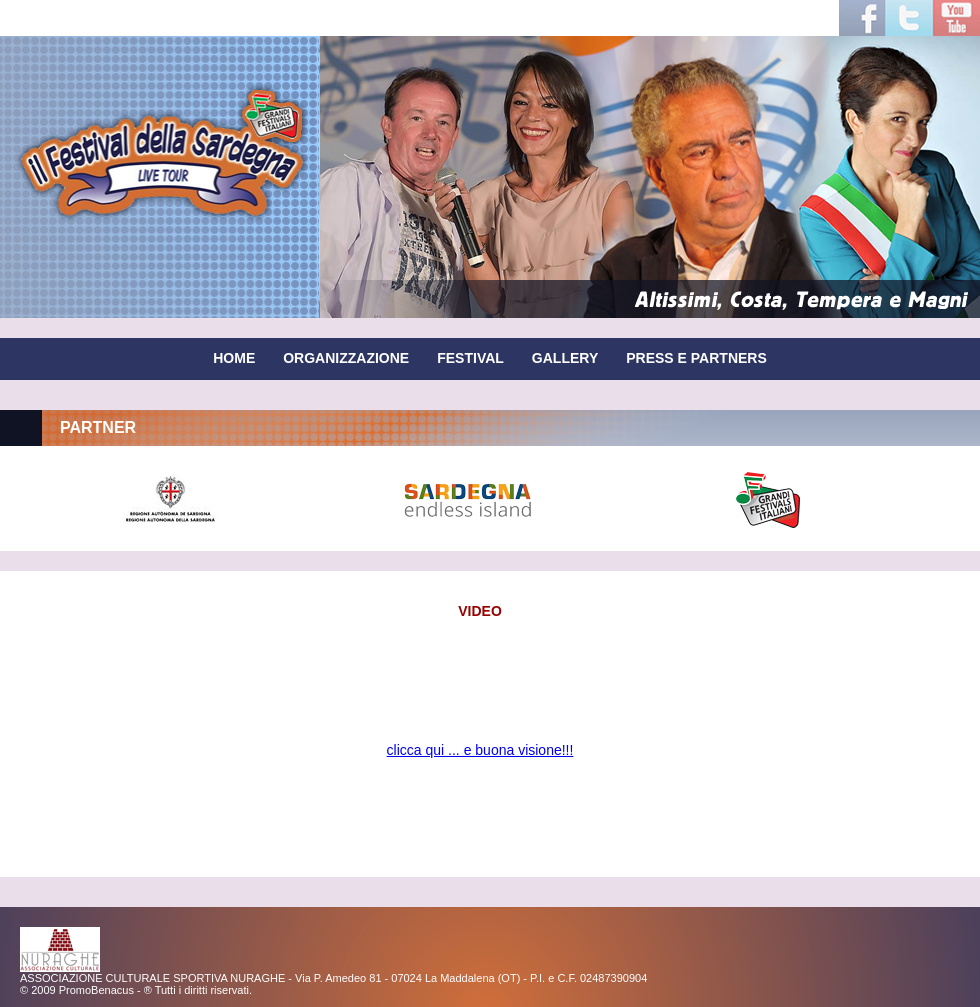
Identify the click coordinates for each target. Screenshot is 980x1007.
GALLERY (565, 358)
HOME (234, 358)
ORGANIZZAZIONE (346, 358)
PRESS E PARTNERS (696, 358)
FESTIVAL (470, 358)
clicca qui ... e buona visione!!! (480, 750)
